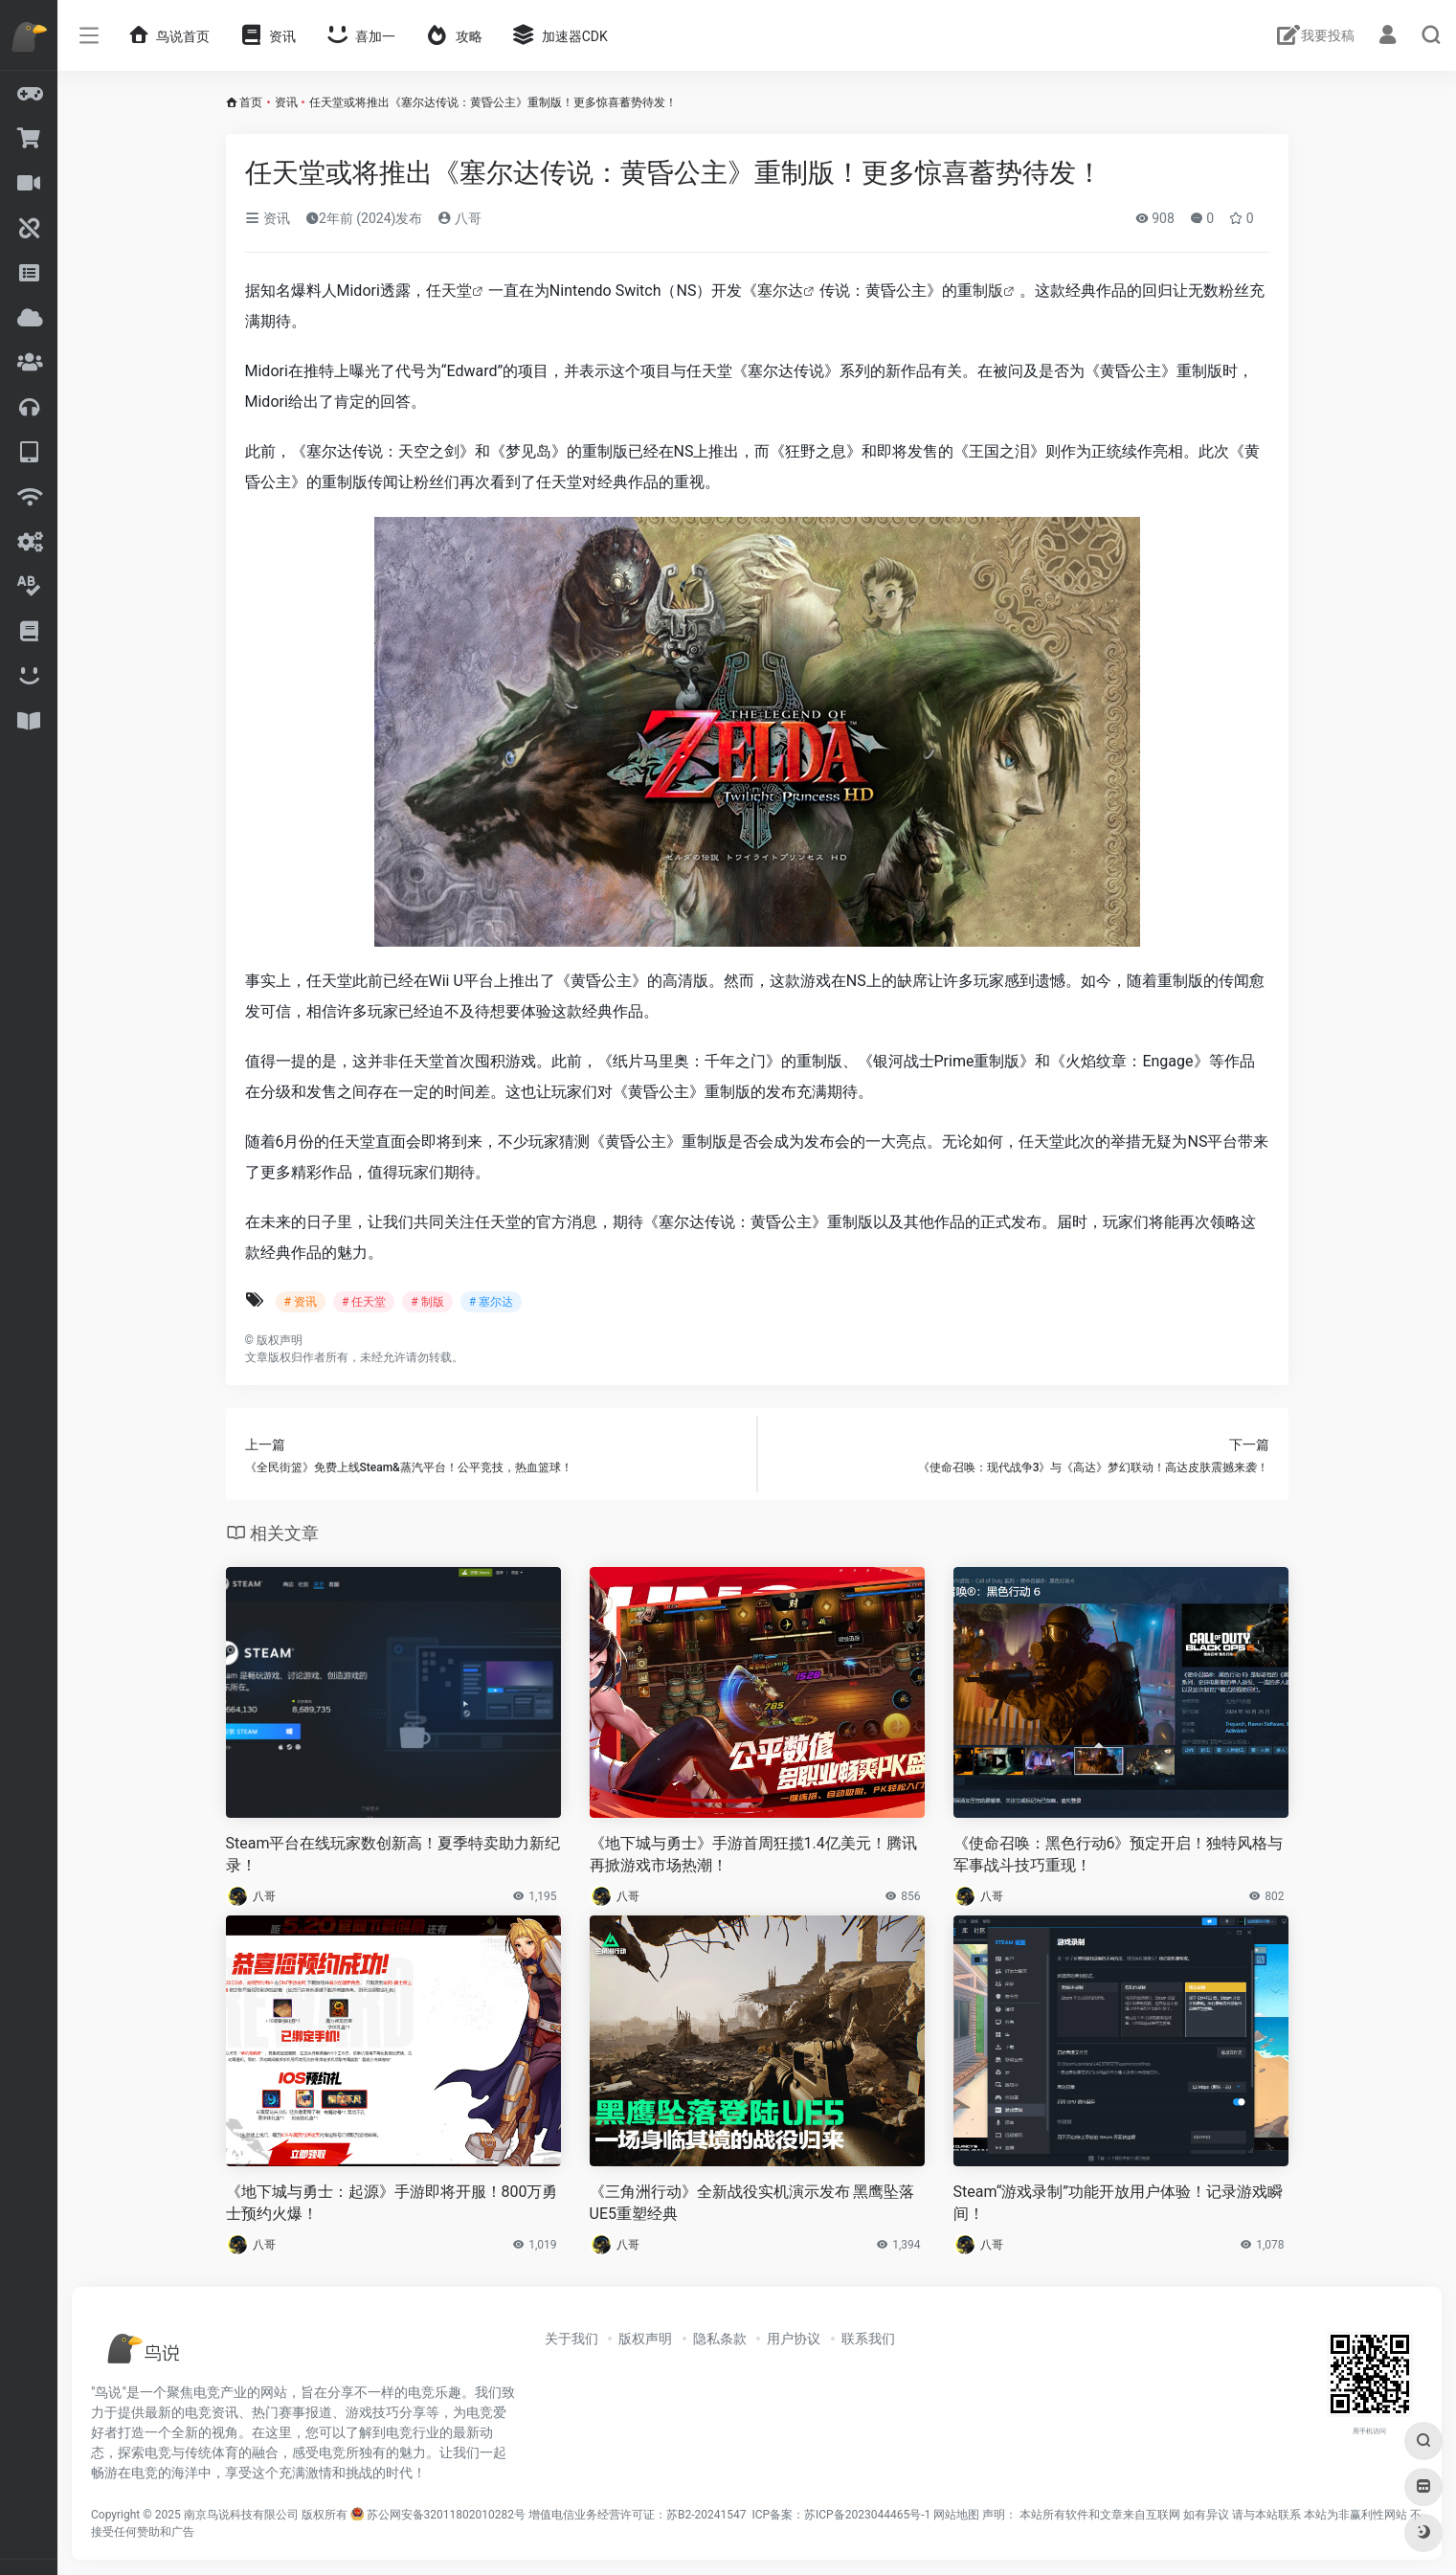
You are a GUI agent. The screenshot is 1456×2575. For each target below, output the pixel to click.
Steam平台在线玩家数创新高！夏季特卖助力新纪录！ (393, 1854)
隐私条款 (720, 2338)
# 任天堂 (364, 1302)
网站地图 (956, 2514)
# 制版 (427, 1302)
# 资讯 (300, 1302)
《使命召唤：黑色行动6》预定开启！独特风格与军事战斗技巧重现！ (1118, 1854)
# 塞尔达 (491, 1302)
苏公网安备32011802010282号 (446, 2514)
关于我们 (571, 2338)
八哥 (459, 218)
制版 (988, 290)
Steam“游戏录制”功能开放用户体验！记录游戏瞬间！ (1118, 2203)
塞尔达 (780, 290)
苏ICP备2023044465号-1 (867, 2514)
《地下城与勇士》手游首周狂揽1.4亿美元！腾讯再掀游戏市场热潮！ (753, 1854)
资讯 (286, 102)
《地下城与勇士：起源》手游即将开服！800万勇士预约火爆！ (392, 2203)
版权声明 (645, 2338)
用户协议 (793, 2338)
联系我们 (868, 2338)
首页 (250, 102)
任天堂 (449, 290)
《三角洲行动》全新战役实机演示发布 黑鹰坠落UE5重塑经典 (752, 2203)
